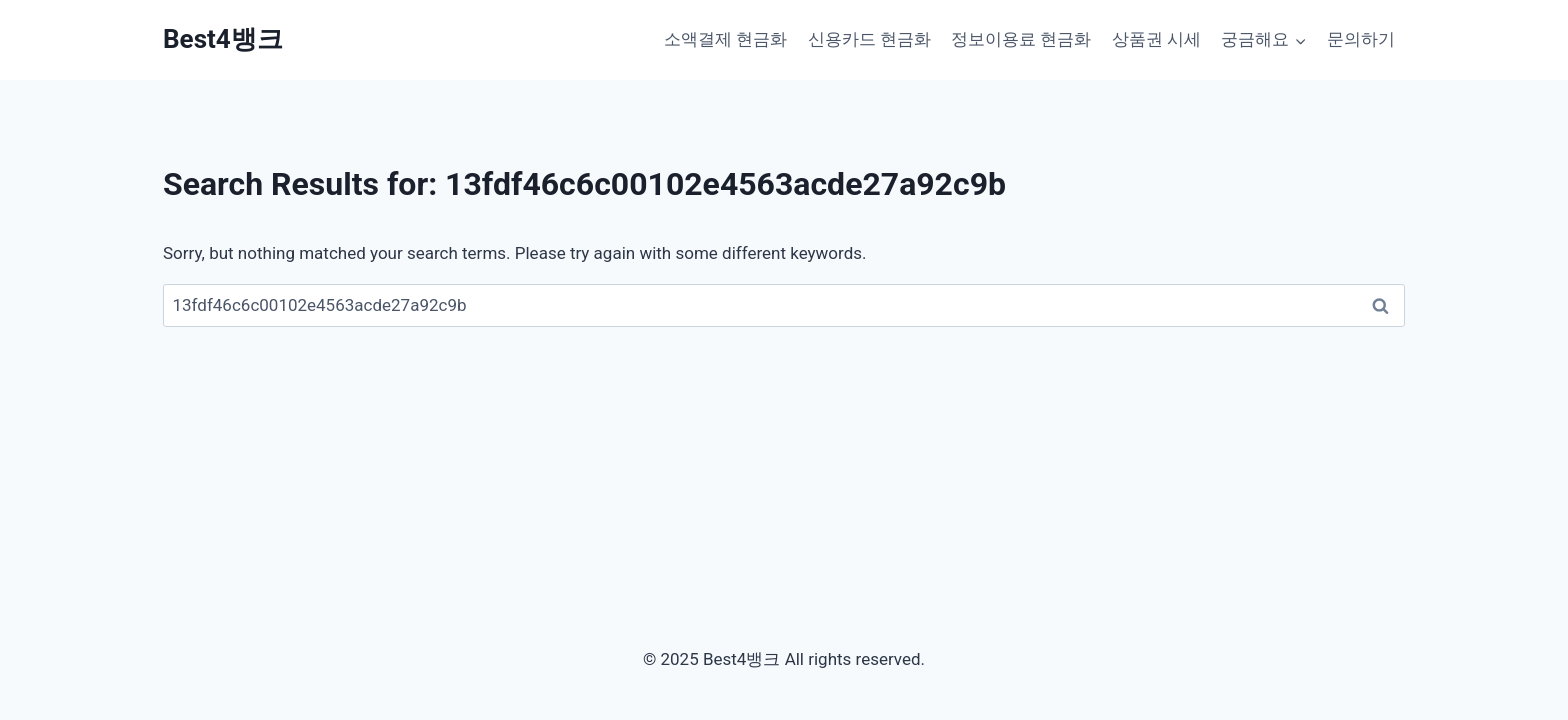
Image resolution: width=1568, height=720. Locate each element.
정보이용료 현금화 (1021, 39)
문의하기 (1361, 39)
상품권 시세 (1156, 39)
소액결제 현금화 (725, 39)
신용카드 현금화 (869, 39)
